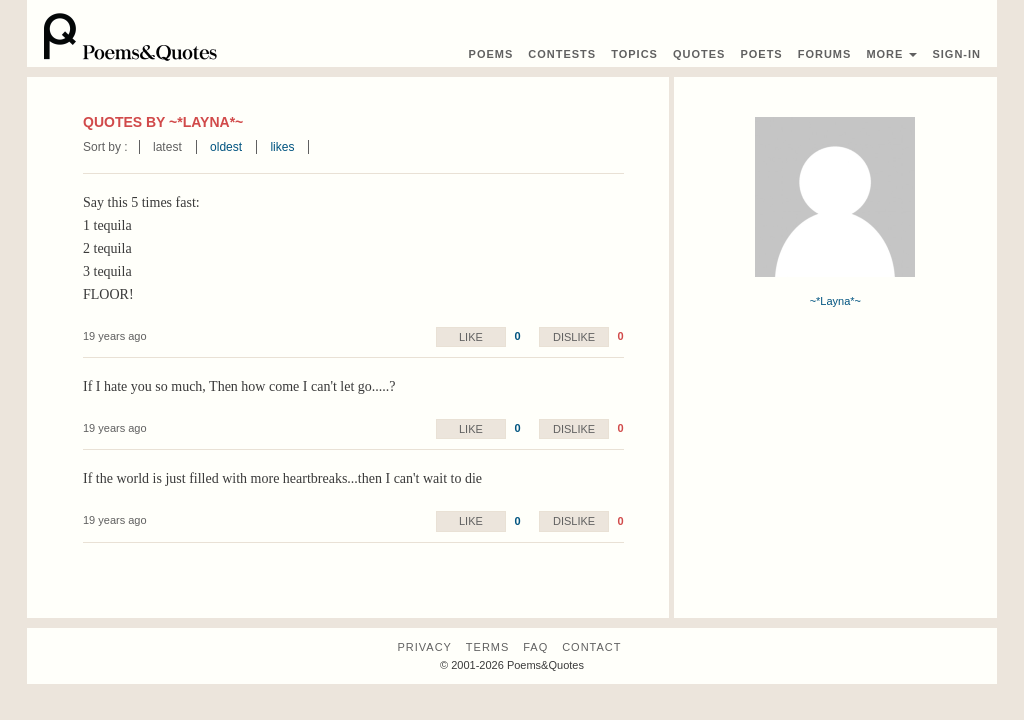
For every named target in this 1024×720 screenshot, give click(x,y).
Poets (761, 54)
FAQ (535, 647)
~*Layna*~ (835, 301)
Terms (488, 647)
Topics (634, 54)
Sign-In (956, 54)
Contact (591, 647)
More (891, 54)
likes (282, 147)
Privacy (424, 647)
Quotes (699, 54)
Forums (825, 54)
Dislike (574, 337)
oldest (226, 147)
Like (471, 337)
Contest (562, 54)
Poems (491, 54)
